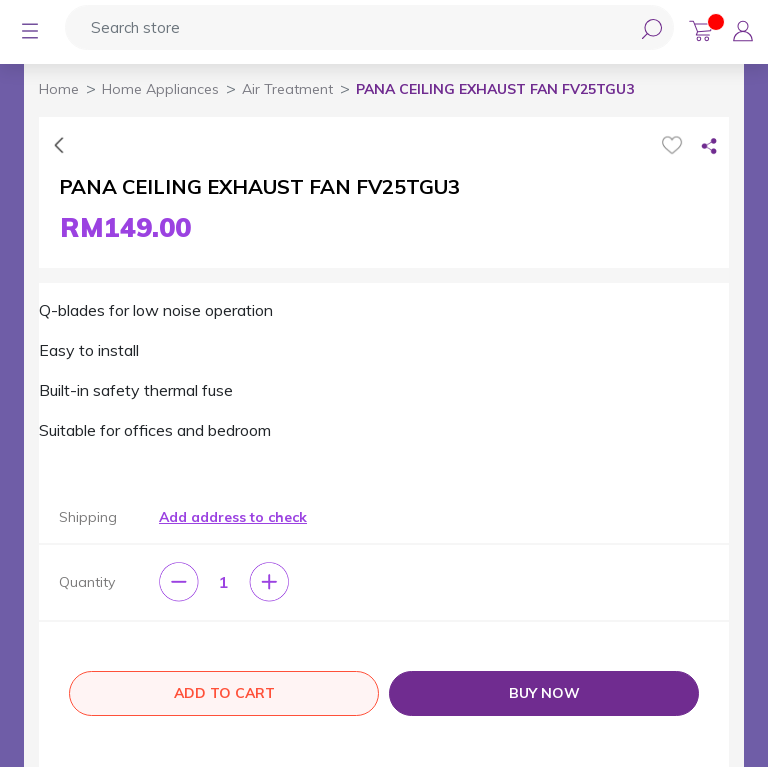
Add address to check (233, 517)
